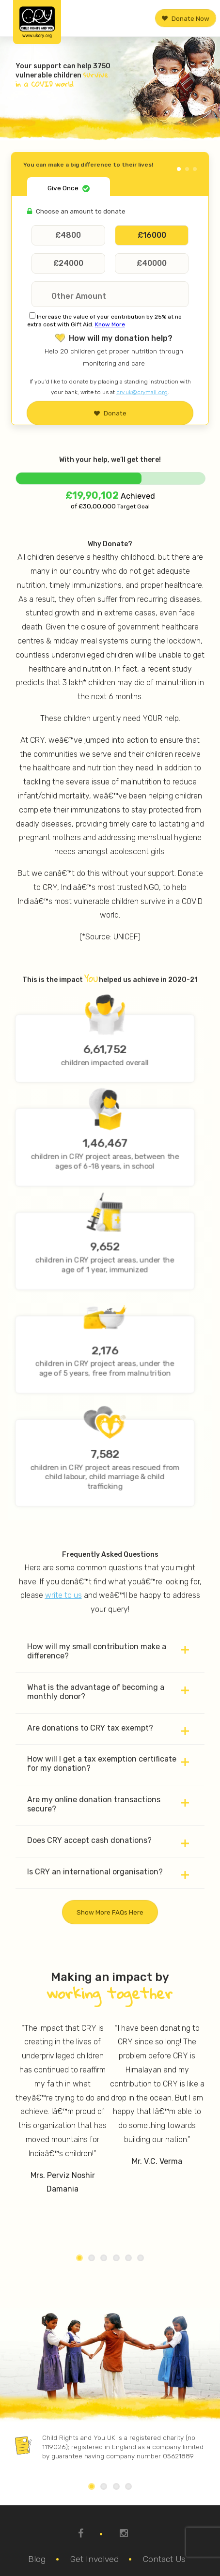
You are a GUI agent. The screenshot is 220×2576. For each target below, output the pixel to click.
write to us (63, 1595)
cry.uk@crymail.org (142, 392)
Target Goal (133, 506)
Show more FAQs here (110, 1912)
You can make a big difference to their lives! (88, 164)
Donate (110, 413)
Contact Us (164, 2559)
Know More (110, 324)
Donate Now (185, 18)
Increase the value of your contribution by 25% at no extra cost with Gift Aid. (104, 320)
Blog (37, 2559)
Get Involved (94, 2559)
